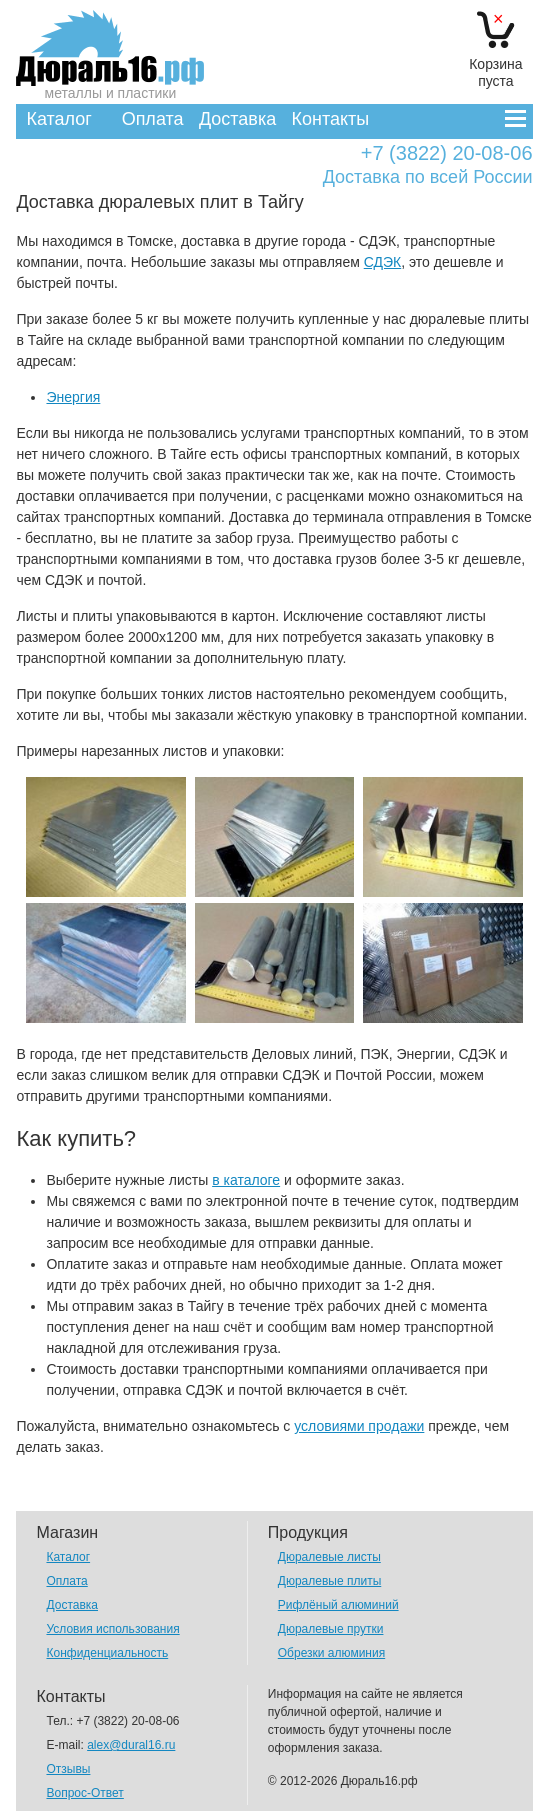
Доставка (237, 119)
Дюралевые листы (329, 1557)
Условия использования (112, 1629)
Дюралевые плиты (329, 1581)
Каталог (58, 119)
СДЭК (383, 262)
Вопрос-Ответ (84, 1793)
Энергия (73, 397)
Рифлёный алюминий (338, 1605)
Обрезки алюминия (331, 1653)
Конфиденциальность (107, 1653)
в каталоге (246, 1180)
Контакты (331, 119)
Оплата (153, 119)
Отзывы (68, 1769)
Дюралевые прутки (331, 1629)
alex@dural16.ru (131, 1745)
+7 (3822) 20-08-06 (447, 153)
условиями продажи (359, 1426)
